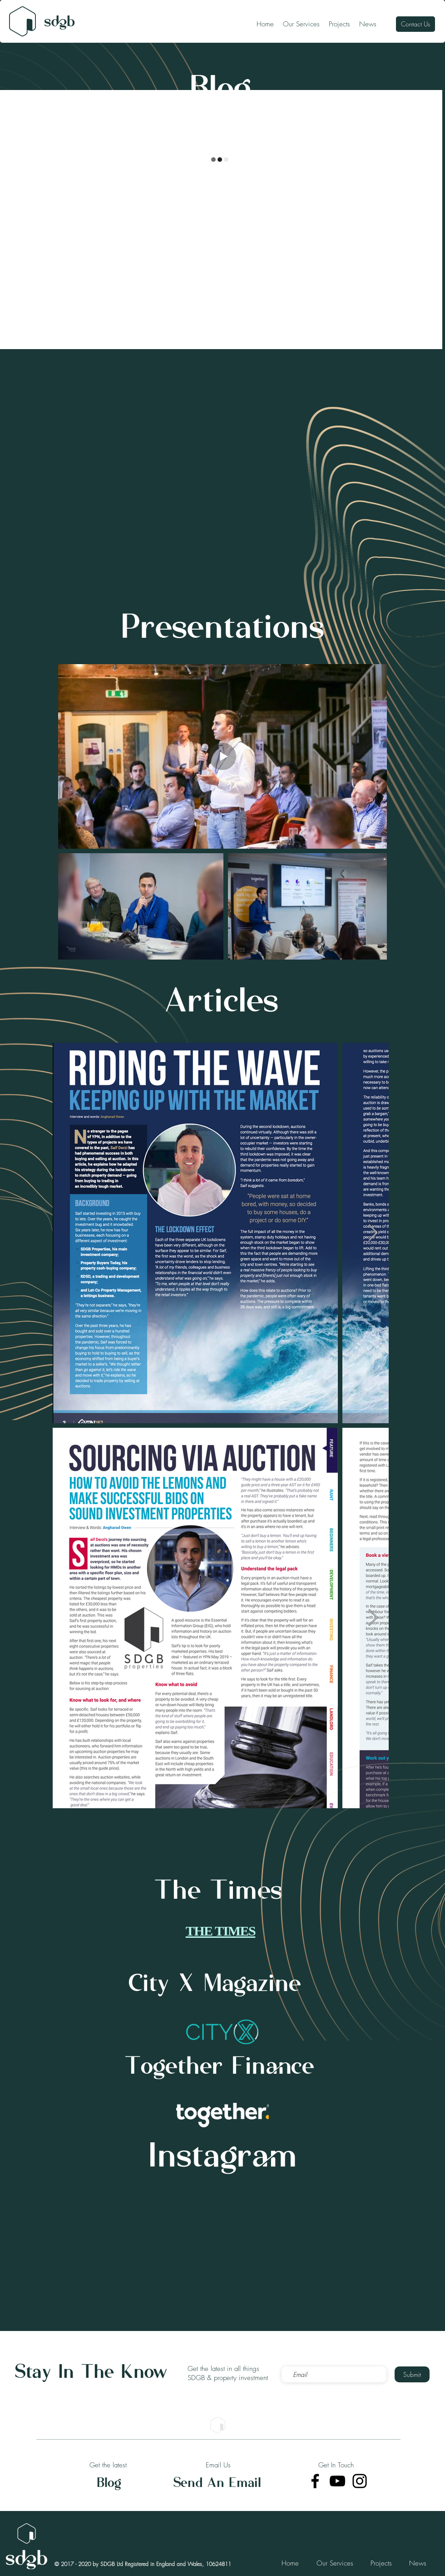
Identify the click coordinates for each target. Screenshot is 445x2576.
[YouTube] (337, 2481)
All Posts (16, 108)
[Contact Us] (415, 24)
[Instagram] (359, 2481)
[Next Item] (373, 1233)
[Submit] (412, 2374)
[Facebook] (315, 2481)
